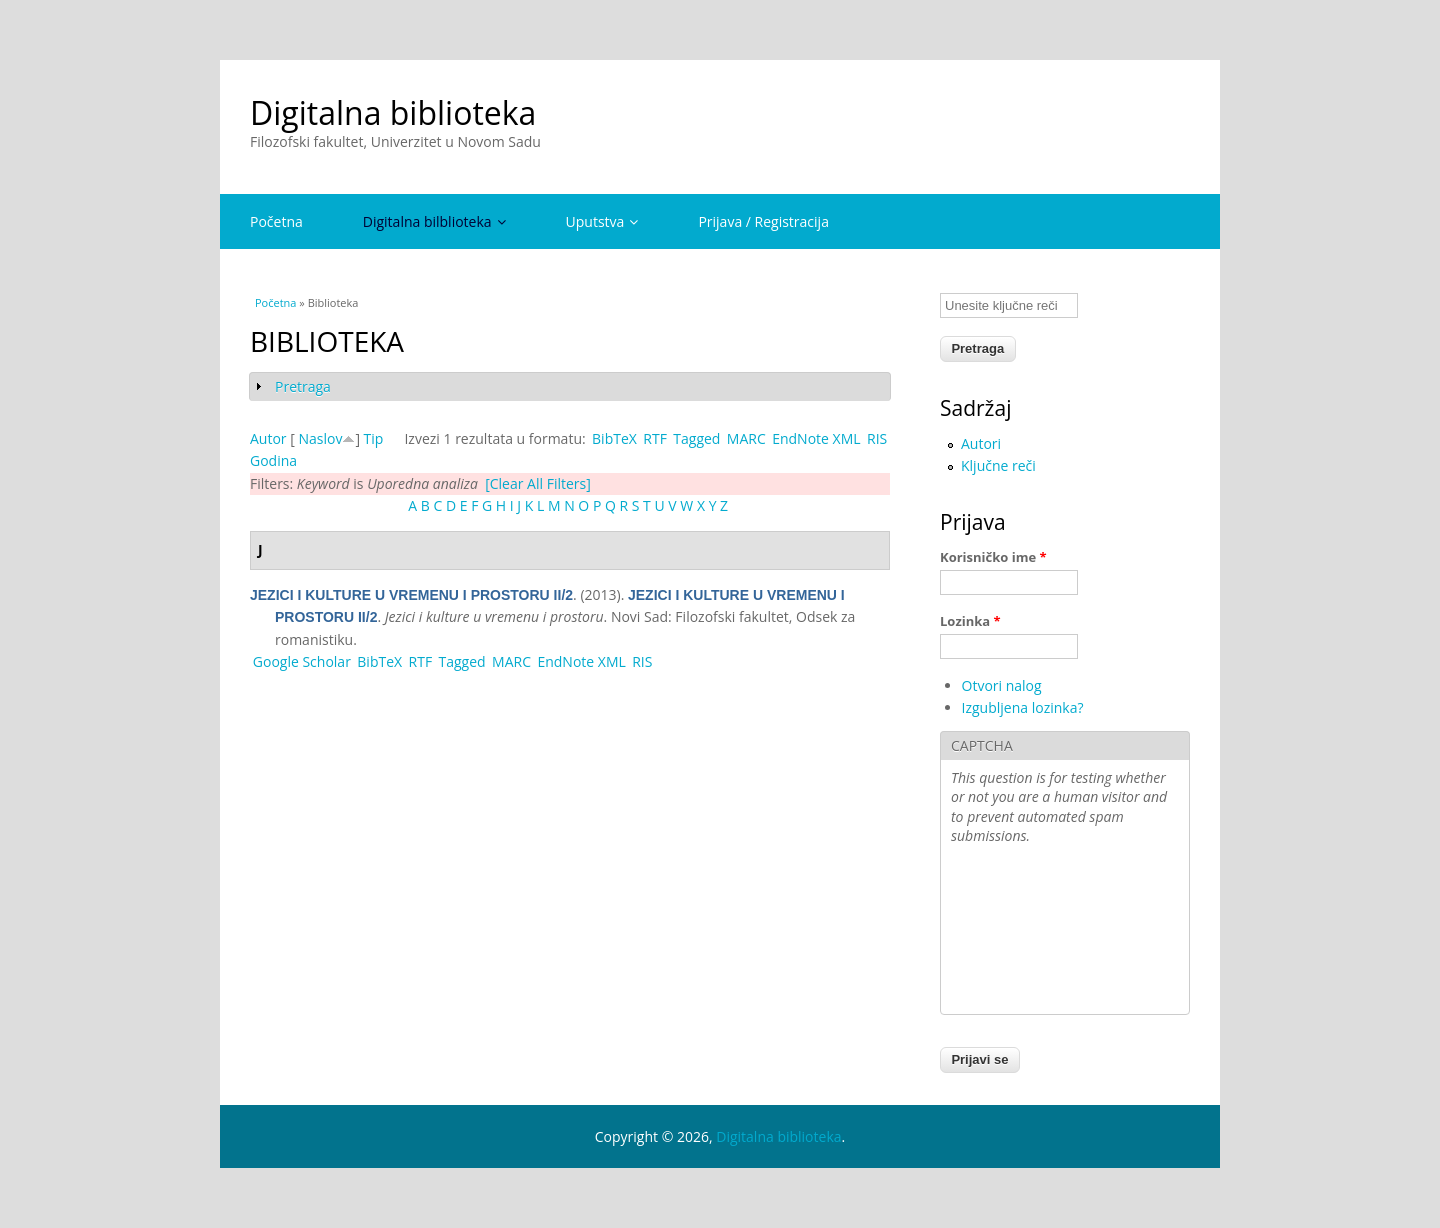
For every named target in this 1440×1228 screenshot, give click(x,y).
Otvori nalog (1002, 685)
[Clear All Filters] (538, 483)
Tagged (696, 438)
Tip (374, 438)
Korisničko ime (993, 557)
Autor (268, 438)
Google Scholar (302, 661)
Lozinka (970, 621)
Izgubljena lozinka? (1023, 707)
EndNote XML (816, 438)
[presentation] (1033, 932)
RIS (877, 438)
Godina (273, 460)
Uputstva (602, 221)
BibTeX (614, 438)
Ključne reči (998, 465)
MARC (746, 438)
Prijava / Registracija (763, 221)
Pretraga (303, 386)
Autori (981, 443)
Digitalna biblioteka (393, 112)
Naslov (320, 438)
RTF (655, 438)
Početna (276, 221)
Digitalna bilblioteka (434, 221)
